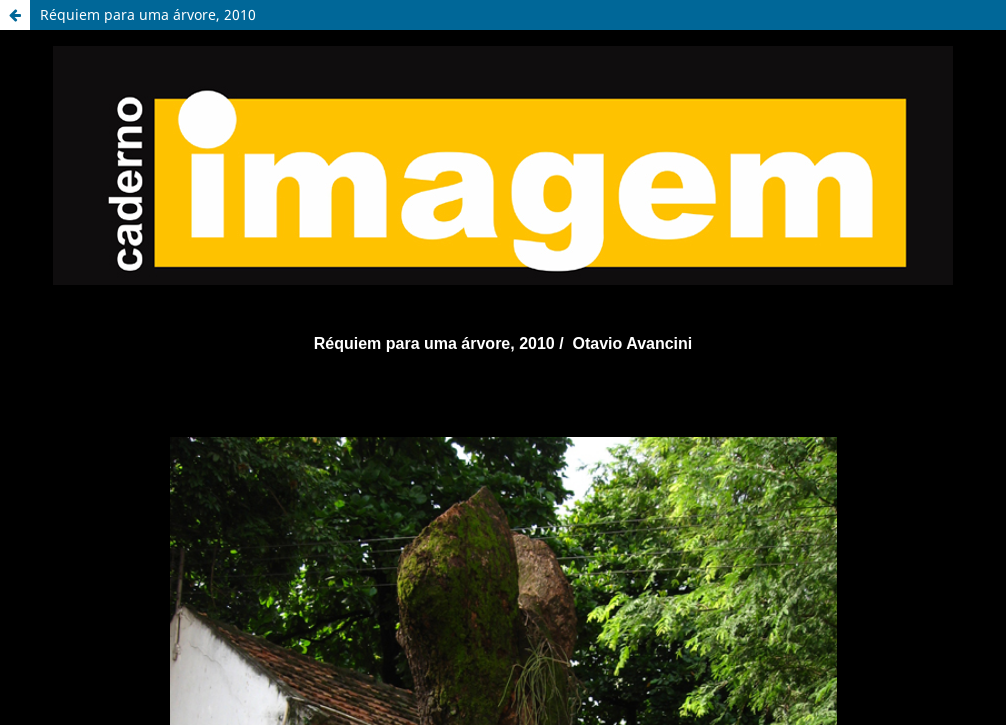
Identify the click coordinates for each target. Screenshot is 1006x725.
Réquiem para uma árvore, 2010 (148, 14)
